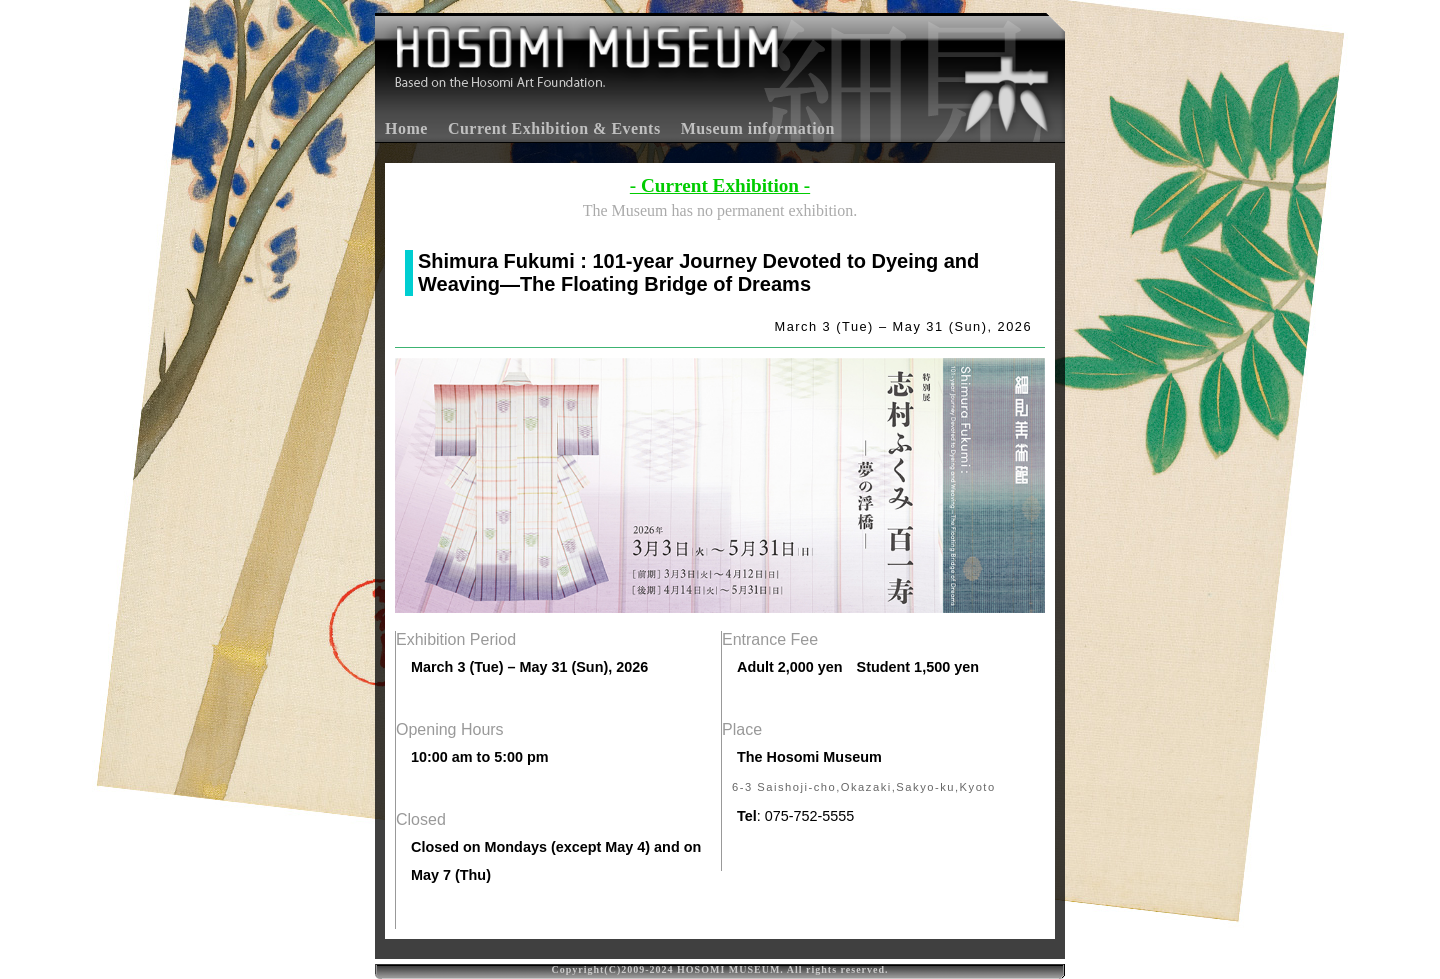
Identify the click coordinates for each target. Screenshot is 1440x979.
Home (406, 128)
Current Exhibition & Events (554, 128)
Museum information (758, 128)
